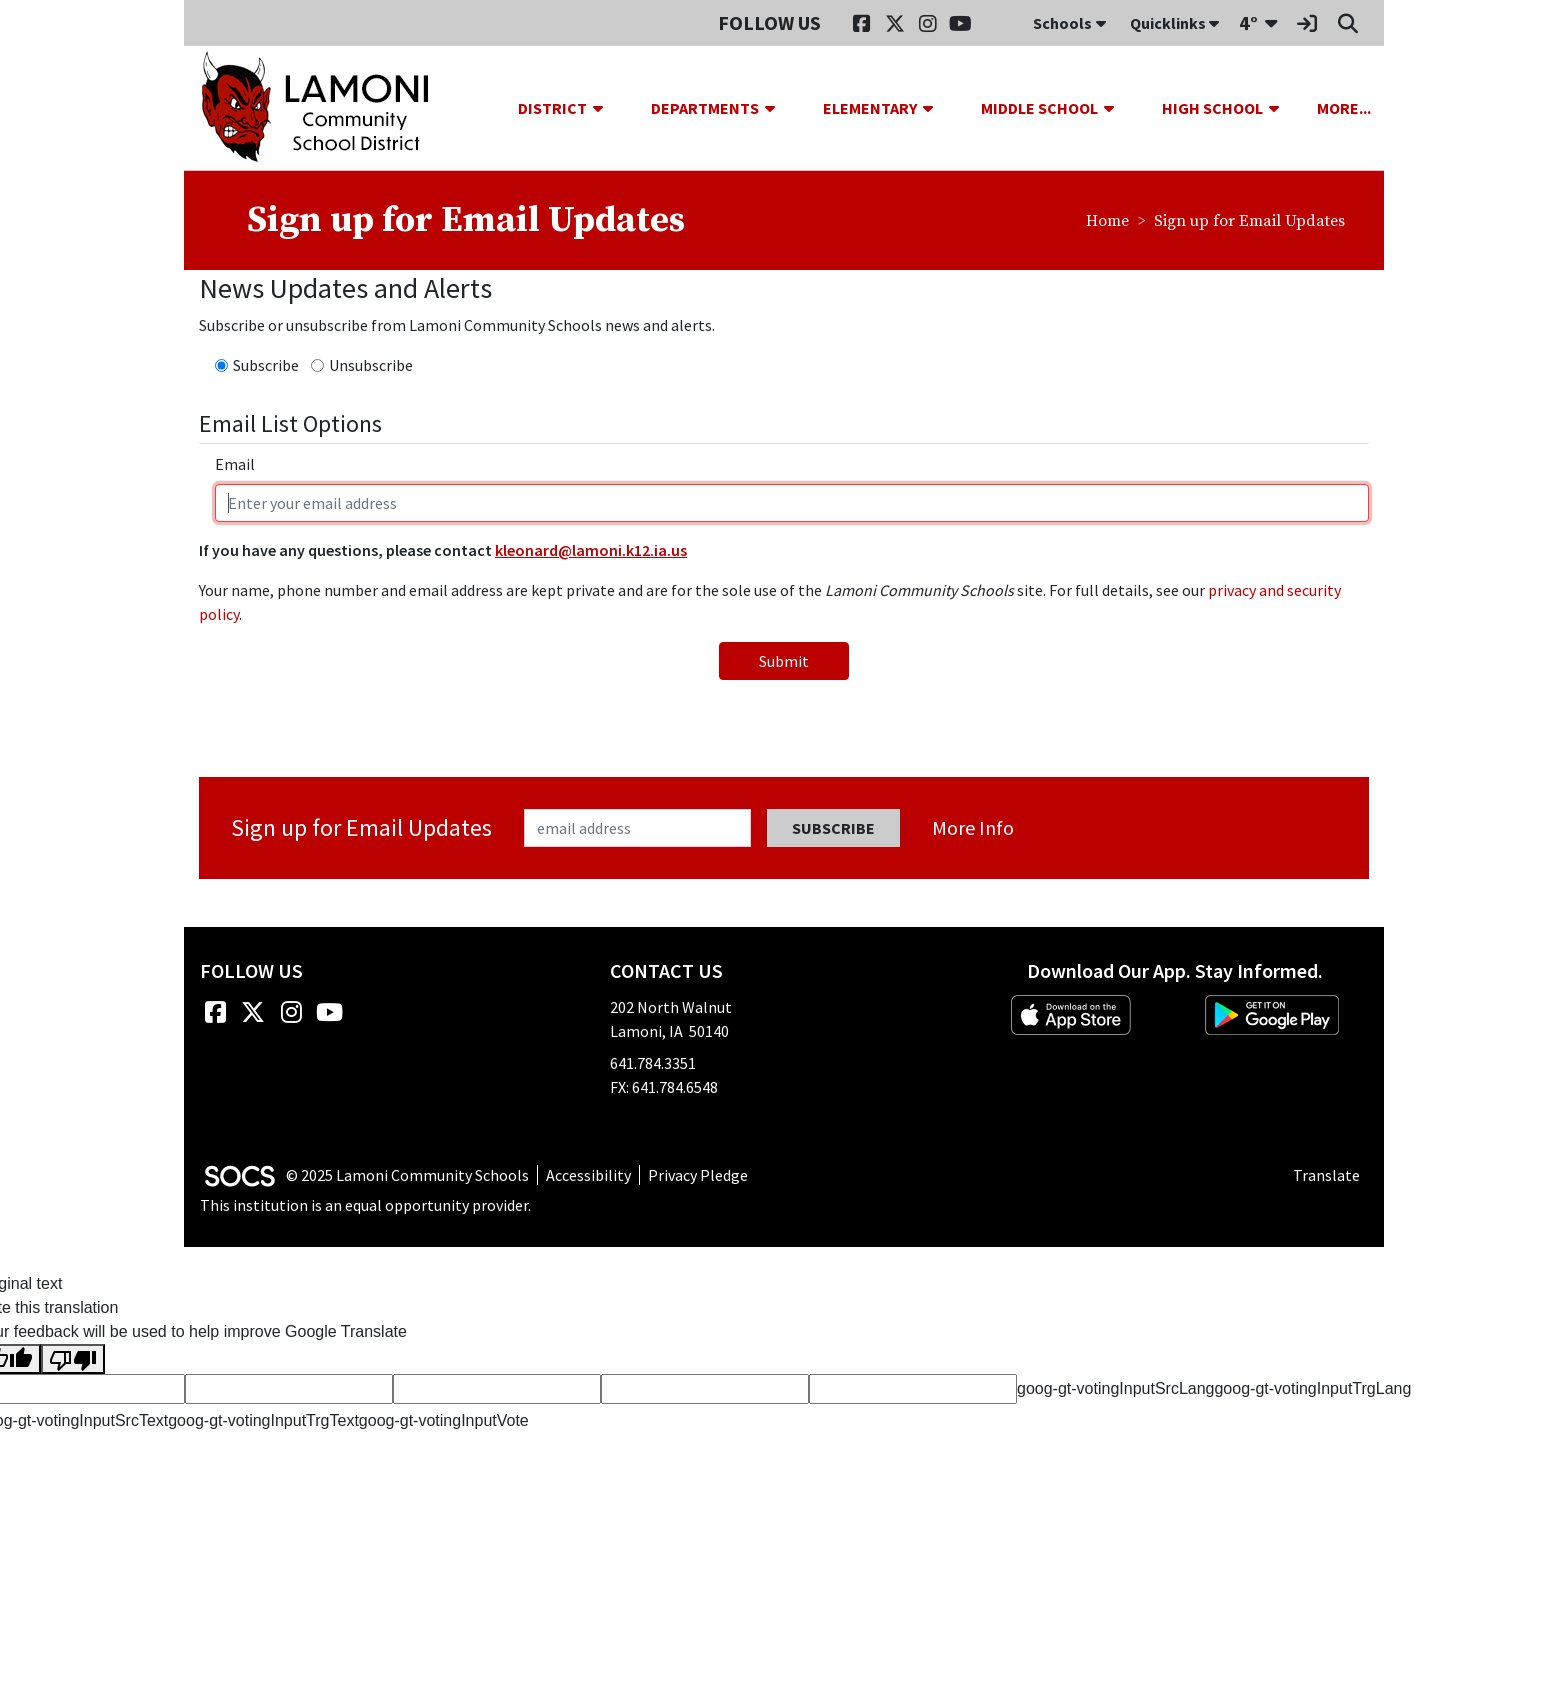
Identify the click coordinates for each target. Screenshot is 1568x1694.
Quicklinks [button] (1174, 23)
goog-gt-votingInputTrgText (263, 1420)
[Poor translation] (73, 1359)
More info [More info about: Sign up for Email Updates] (973, 827)
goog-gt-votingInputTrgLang (1312, 1388)
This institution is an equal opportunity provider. (365, 1205)
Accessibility (588, 1175)
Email (235, 464)
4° (1248, 22)
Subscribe (266, 365)
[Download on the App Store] (1071, 1015)
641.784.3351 (653, 1063)
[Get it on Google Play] (1272, 1015)
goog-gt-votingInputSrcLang (1115, 1388)
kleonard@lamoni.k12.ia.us (591, 550)
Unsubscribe (371, 365)
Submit (784, 661)
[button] (606, 108)
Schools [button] (1069, 23)
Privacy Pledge (698, 1175)
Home (1107, 221)
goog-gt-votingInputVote (444, 1420)
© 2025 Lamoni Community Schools (407, 1175)
